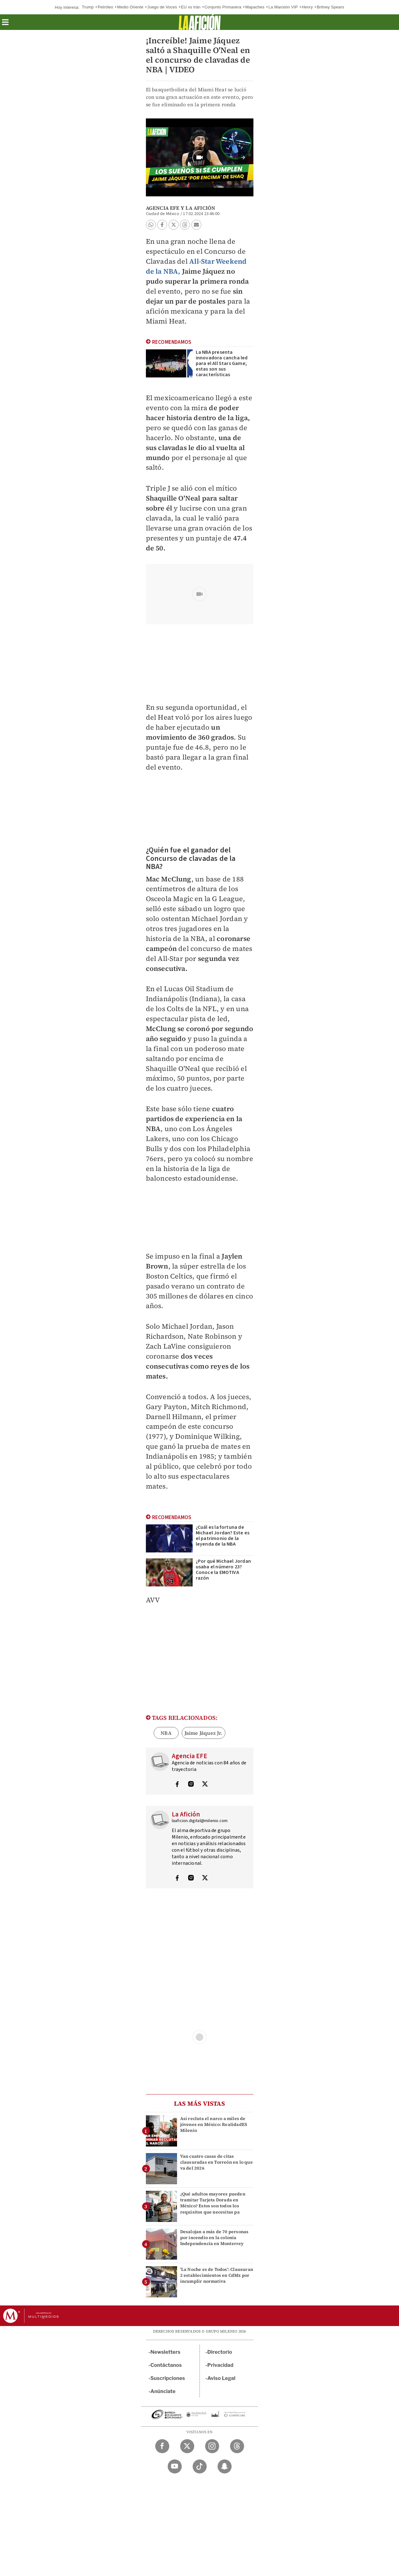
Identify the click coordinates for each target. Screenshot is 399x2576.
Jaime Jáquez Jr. (204, 1732)
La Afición (200, 207)
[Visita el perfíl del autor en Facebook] (177, 1784)
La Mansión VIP (283, 7)
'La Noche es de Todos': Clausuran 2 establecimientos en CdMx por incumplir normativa (216, 2275)
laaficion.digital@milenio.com (200, 1821)
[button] (5, 24)
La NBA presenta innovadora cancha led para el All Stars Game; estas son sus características (222, 363)
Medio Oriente (130, 7)
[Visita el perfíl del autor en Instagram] (191, 1784)
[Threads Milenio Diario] (237, 2446)
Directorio (219, 2352)
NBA (166, 1732)
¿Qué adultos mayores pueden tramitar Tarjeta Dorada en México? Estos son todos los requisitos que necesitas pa (212, 2203)
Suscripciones (168, 2378)
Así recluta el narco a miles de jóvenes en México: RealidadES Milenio (214, 2124)
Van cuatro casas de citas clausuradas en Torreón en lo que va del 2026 (216, 2162)
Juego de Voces (162, 7)
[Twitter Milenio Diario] (187, 2446)
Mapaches (255, 7)
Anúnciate (163, 2391)
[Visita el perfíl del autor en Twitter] (205, 1784)
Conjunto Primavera (223, 7)
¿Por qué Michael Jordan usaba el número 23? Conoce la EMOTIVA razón (223, 1569)
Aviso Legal (221, 2378)
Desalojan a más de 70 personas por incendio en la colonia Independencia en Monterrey (214, 2237)
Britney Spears (330, 7)
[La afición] (199, 22)
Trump (88, 7)
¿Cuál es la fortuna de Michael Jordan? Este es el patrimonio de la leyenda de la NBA (223, 1535)
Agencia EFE (163, 207)
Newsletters (165, 2352)
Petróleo (105, 7)
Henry (307, 7)
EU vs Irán (190, 7)
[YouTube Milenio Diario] (175, 2466)
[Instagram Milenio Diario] (212, 2446)
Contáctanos (166, 2365)
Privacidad (220, 2365)
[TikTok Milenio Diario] (200, 2466)
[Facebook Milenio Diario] (162, 2446)
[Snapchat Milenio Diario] (225, 2466)
